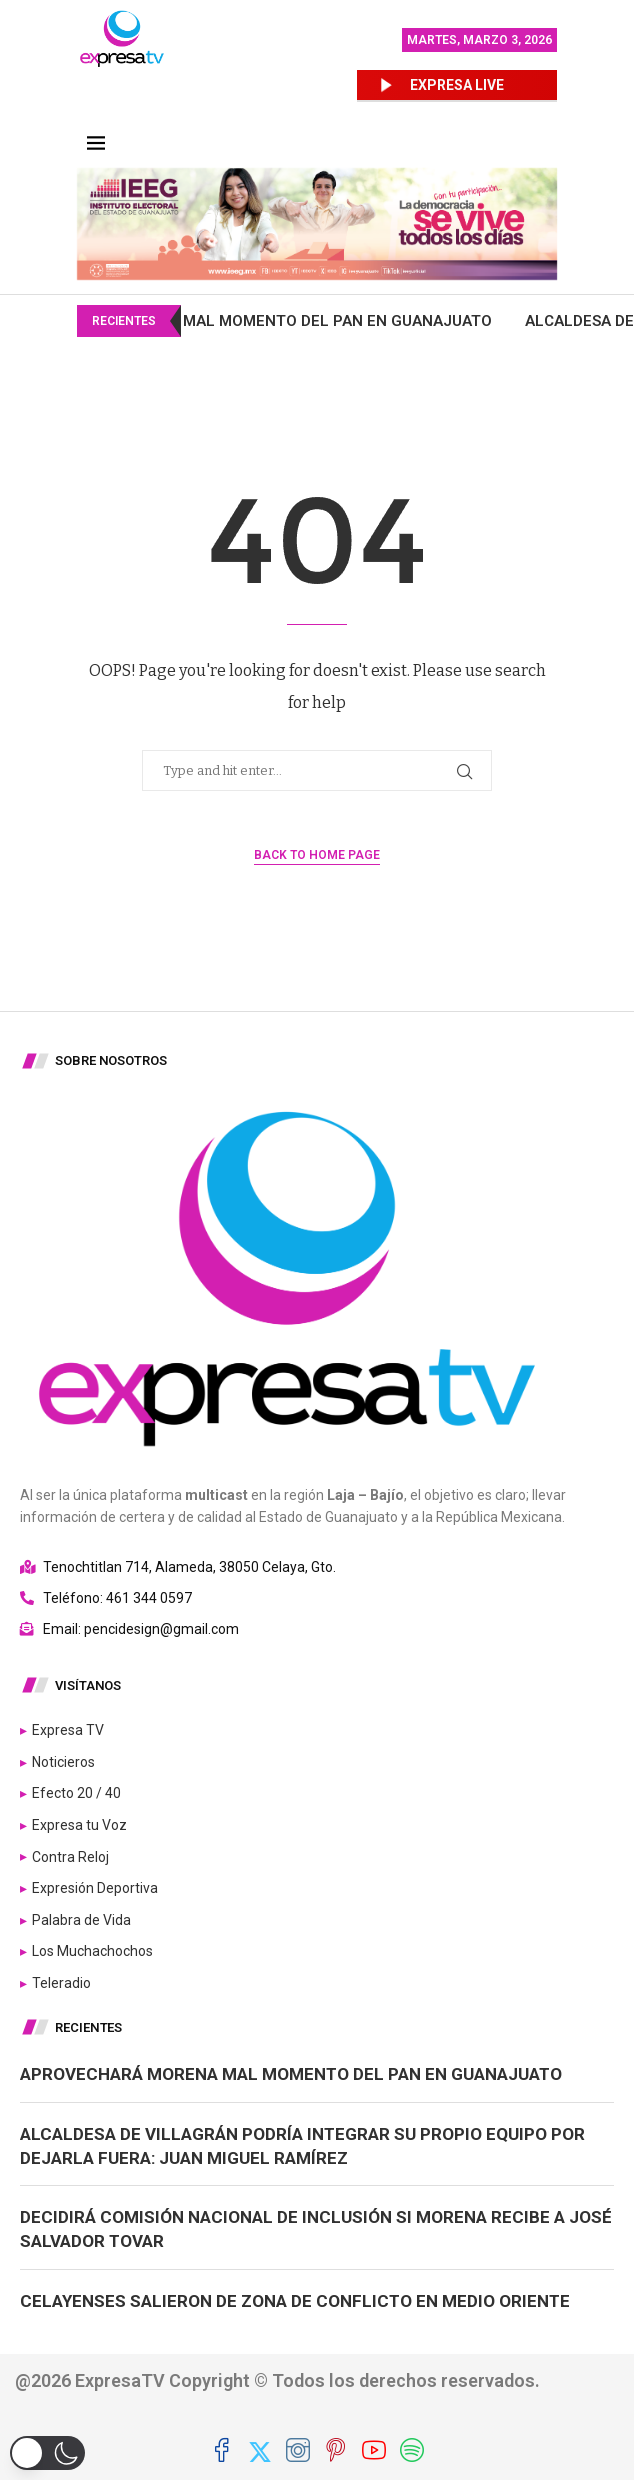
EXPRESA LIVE (457, 85)
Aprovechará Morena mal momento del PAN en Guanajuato (369, 321)
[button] (47, 2453)
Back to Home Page (317, 855)
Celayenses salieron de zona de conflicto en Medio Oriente (295, 2301)
